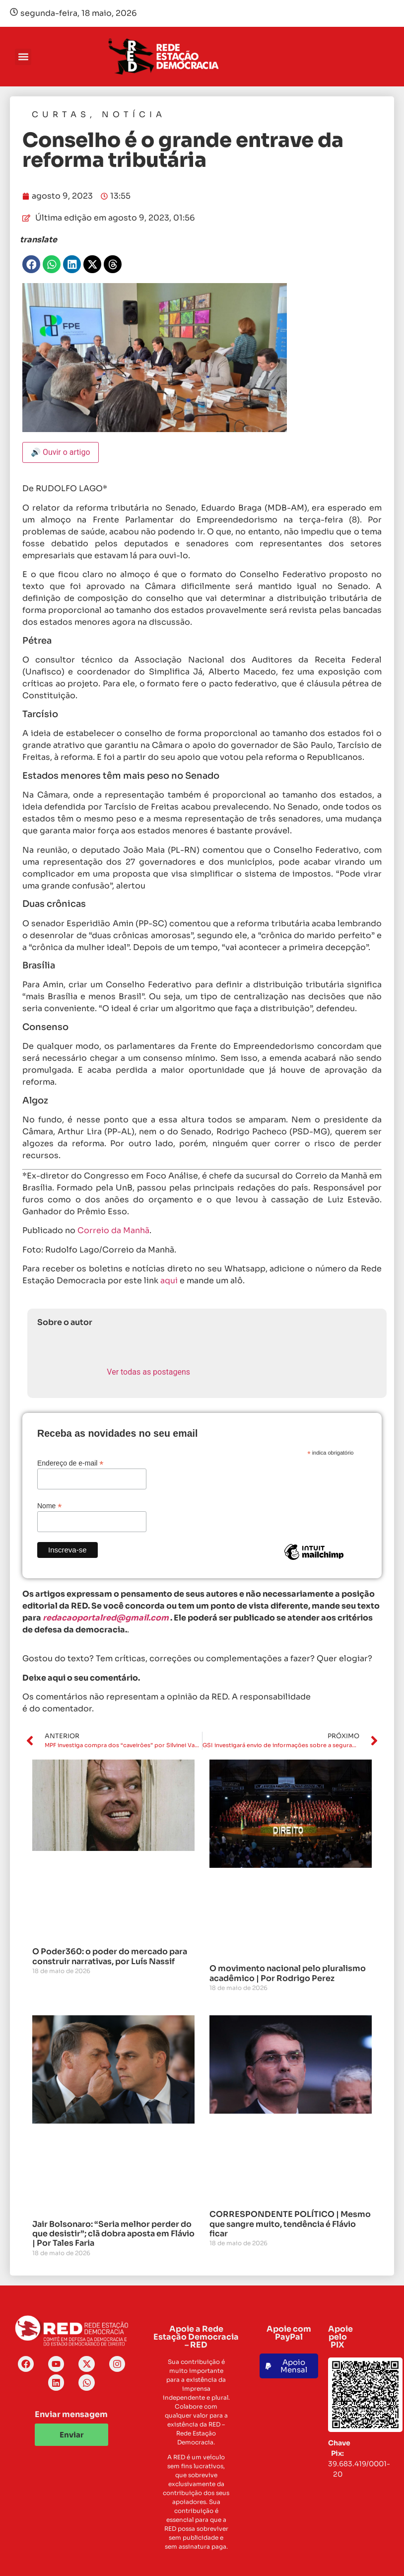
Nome (49, 1505)
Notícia (134, 114)
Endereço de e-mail (70, 1463)
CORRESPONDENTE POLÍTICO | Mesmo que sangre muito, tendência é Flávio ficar (290, 2223)
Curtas (61, 114)
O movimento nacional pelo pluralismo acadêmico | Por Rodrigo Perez (287, 1973)
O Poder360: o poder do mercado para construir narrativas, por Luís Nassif (109, 1956)
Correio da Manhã (113, 1230)
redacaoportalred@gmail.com (106, 1618)
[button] (23, 57)
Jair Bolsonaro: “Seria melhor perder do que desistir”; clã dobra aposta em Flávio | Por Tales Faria (113, 2233)
